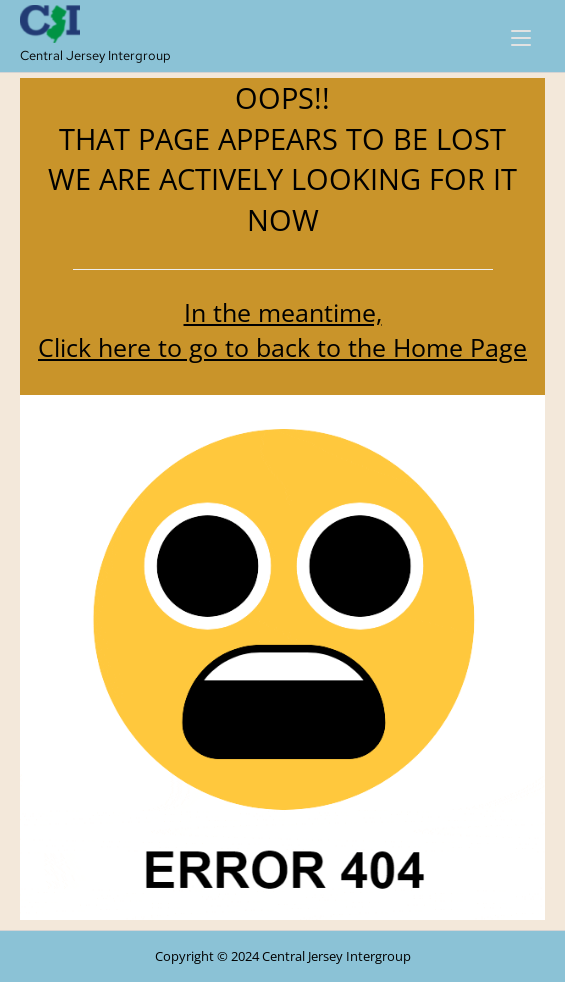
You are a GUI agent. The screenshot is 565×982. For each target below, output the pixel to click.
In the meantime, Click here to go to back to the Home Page (282, 329)
